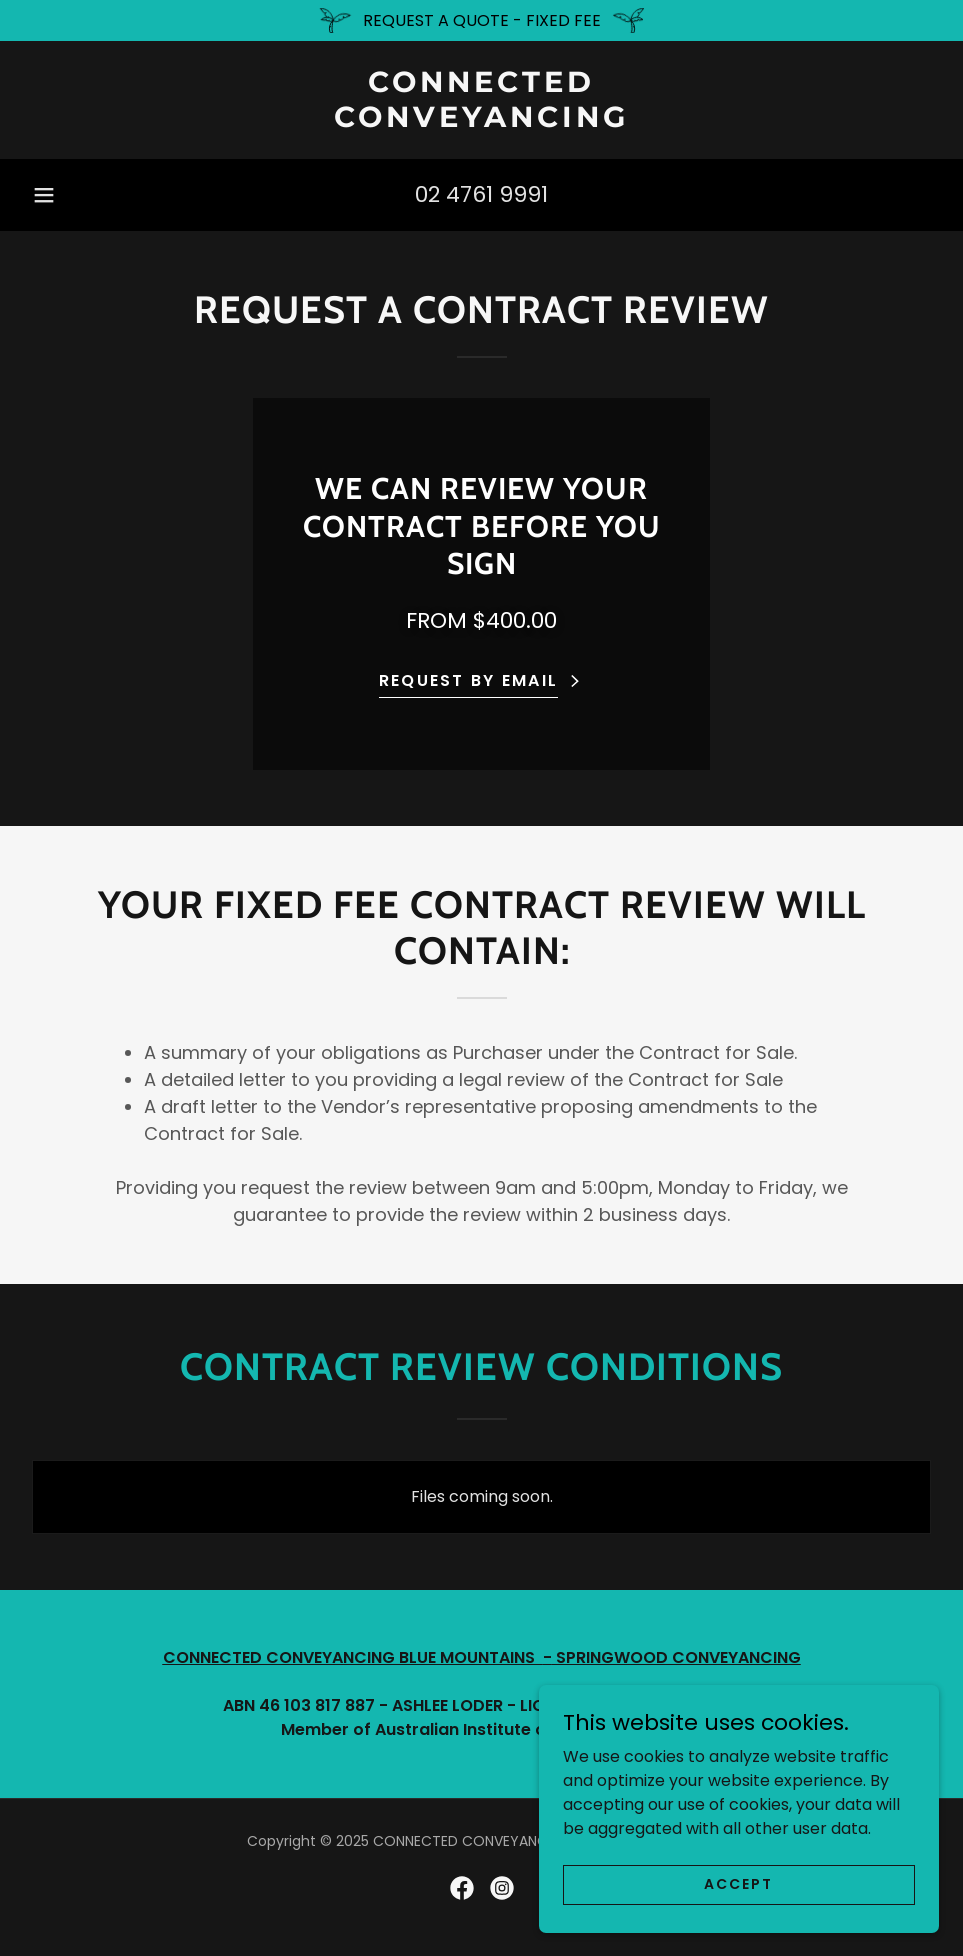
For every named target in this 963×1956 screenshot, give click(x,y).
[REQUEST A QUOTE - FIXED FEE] (481, 20)
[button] (44, 195)
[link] (481, 121)
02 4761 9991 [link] (481, 194)
